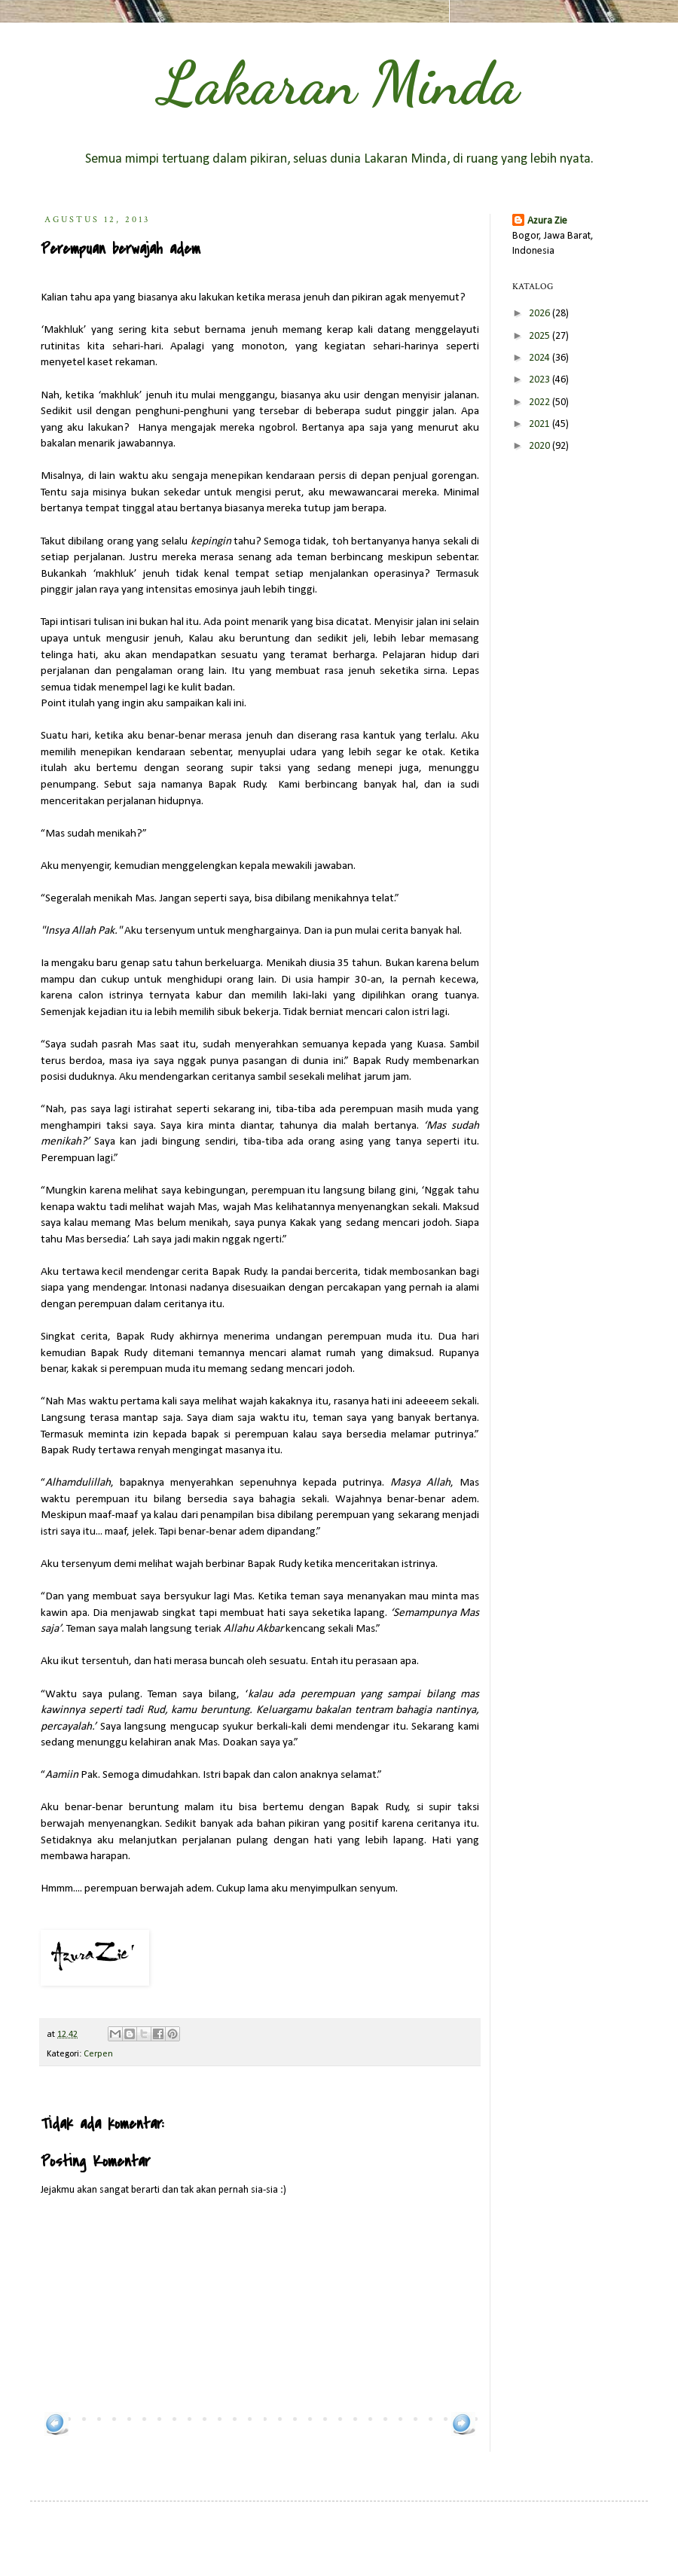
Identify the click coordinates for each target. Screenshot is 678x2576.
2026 (540, 313)
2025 (540, 336)
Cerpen (98, 2054)
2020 (540, 446)
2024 (540, 358)
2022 (540, 402)
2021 (540, 424)
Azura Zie (547, 221)
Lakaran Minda (339, 83)
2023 (540, 380)
